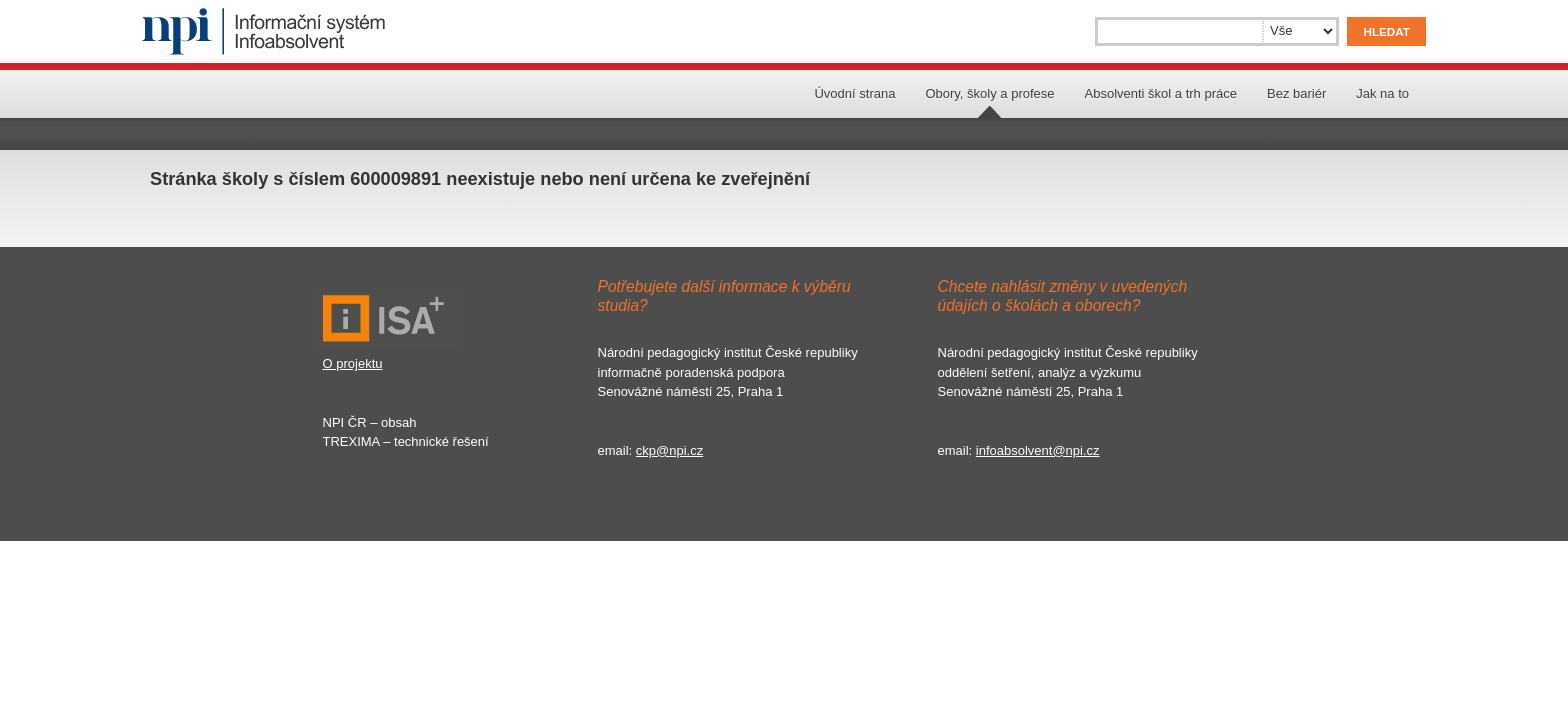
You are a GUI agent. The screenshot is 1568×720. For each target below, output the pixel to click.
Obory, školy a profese (989, 93)
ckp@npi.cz (669, 450)
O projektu (353, 363)
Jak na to (1382, 93)
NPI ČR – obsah (370, 422)
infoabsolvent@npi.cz (1038, 450)
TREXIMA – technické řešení (406, 441)
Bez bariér (1296, 93)
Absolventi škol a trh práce (1161, 93)
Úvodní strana (854, 93)
